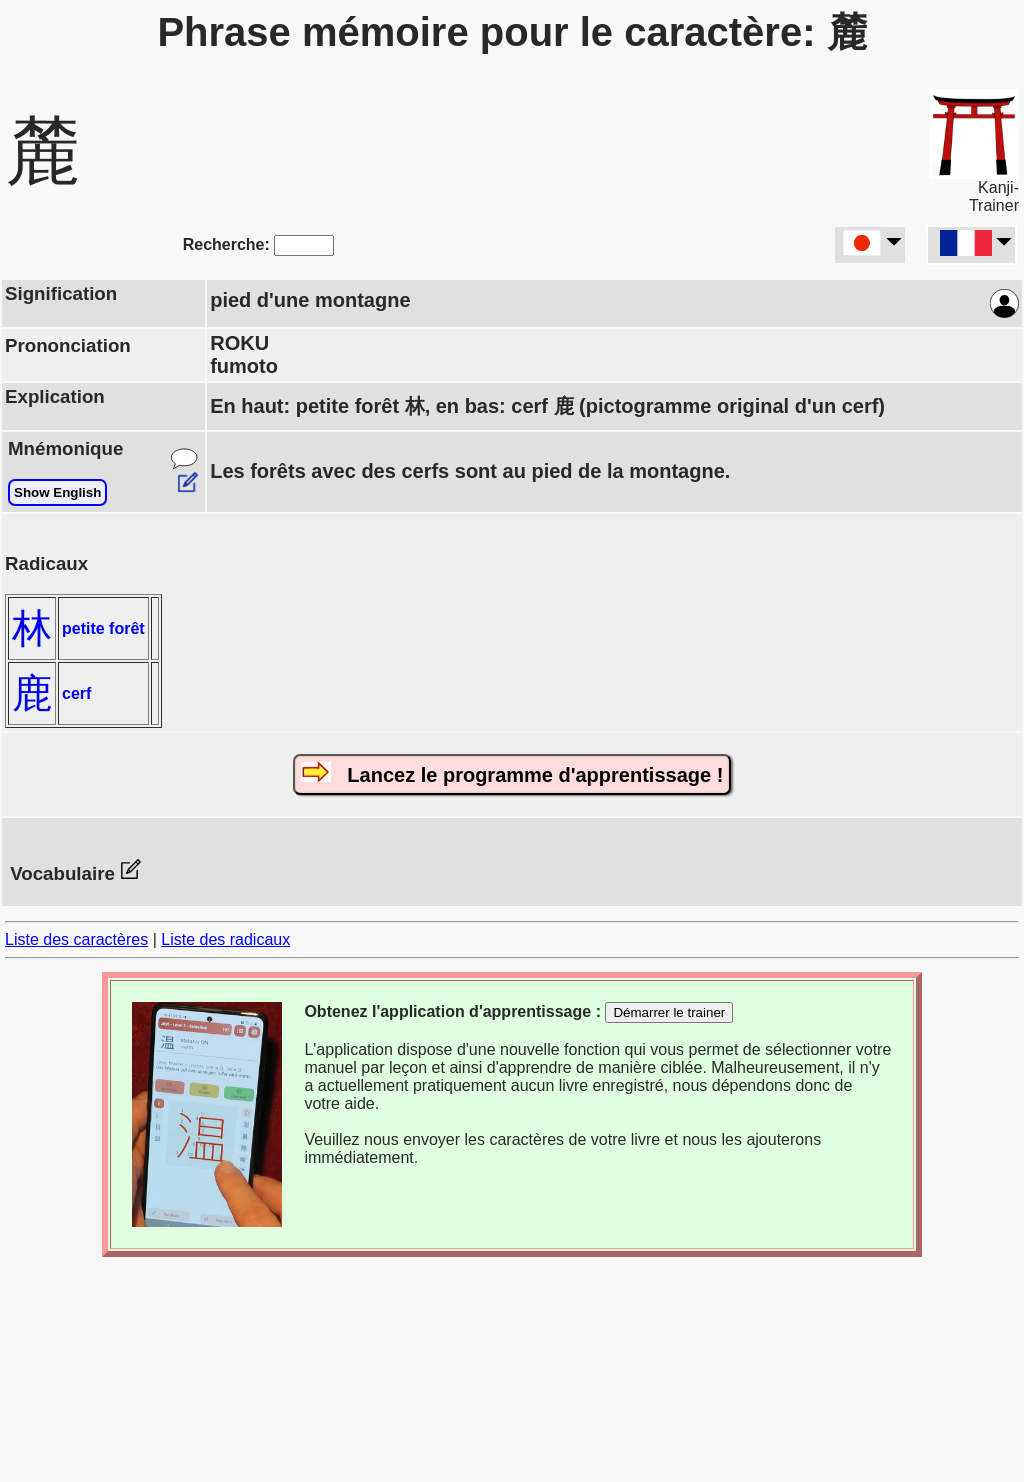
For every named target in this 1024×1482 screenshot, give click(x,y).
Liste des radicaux (225, 939)
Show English (57, 492)
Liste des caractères (76, 939)
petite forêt (103, 628)
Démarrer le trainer (669, 1012)
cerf (76, 693)
